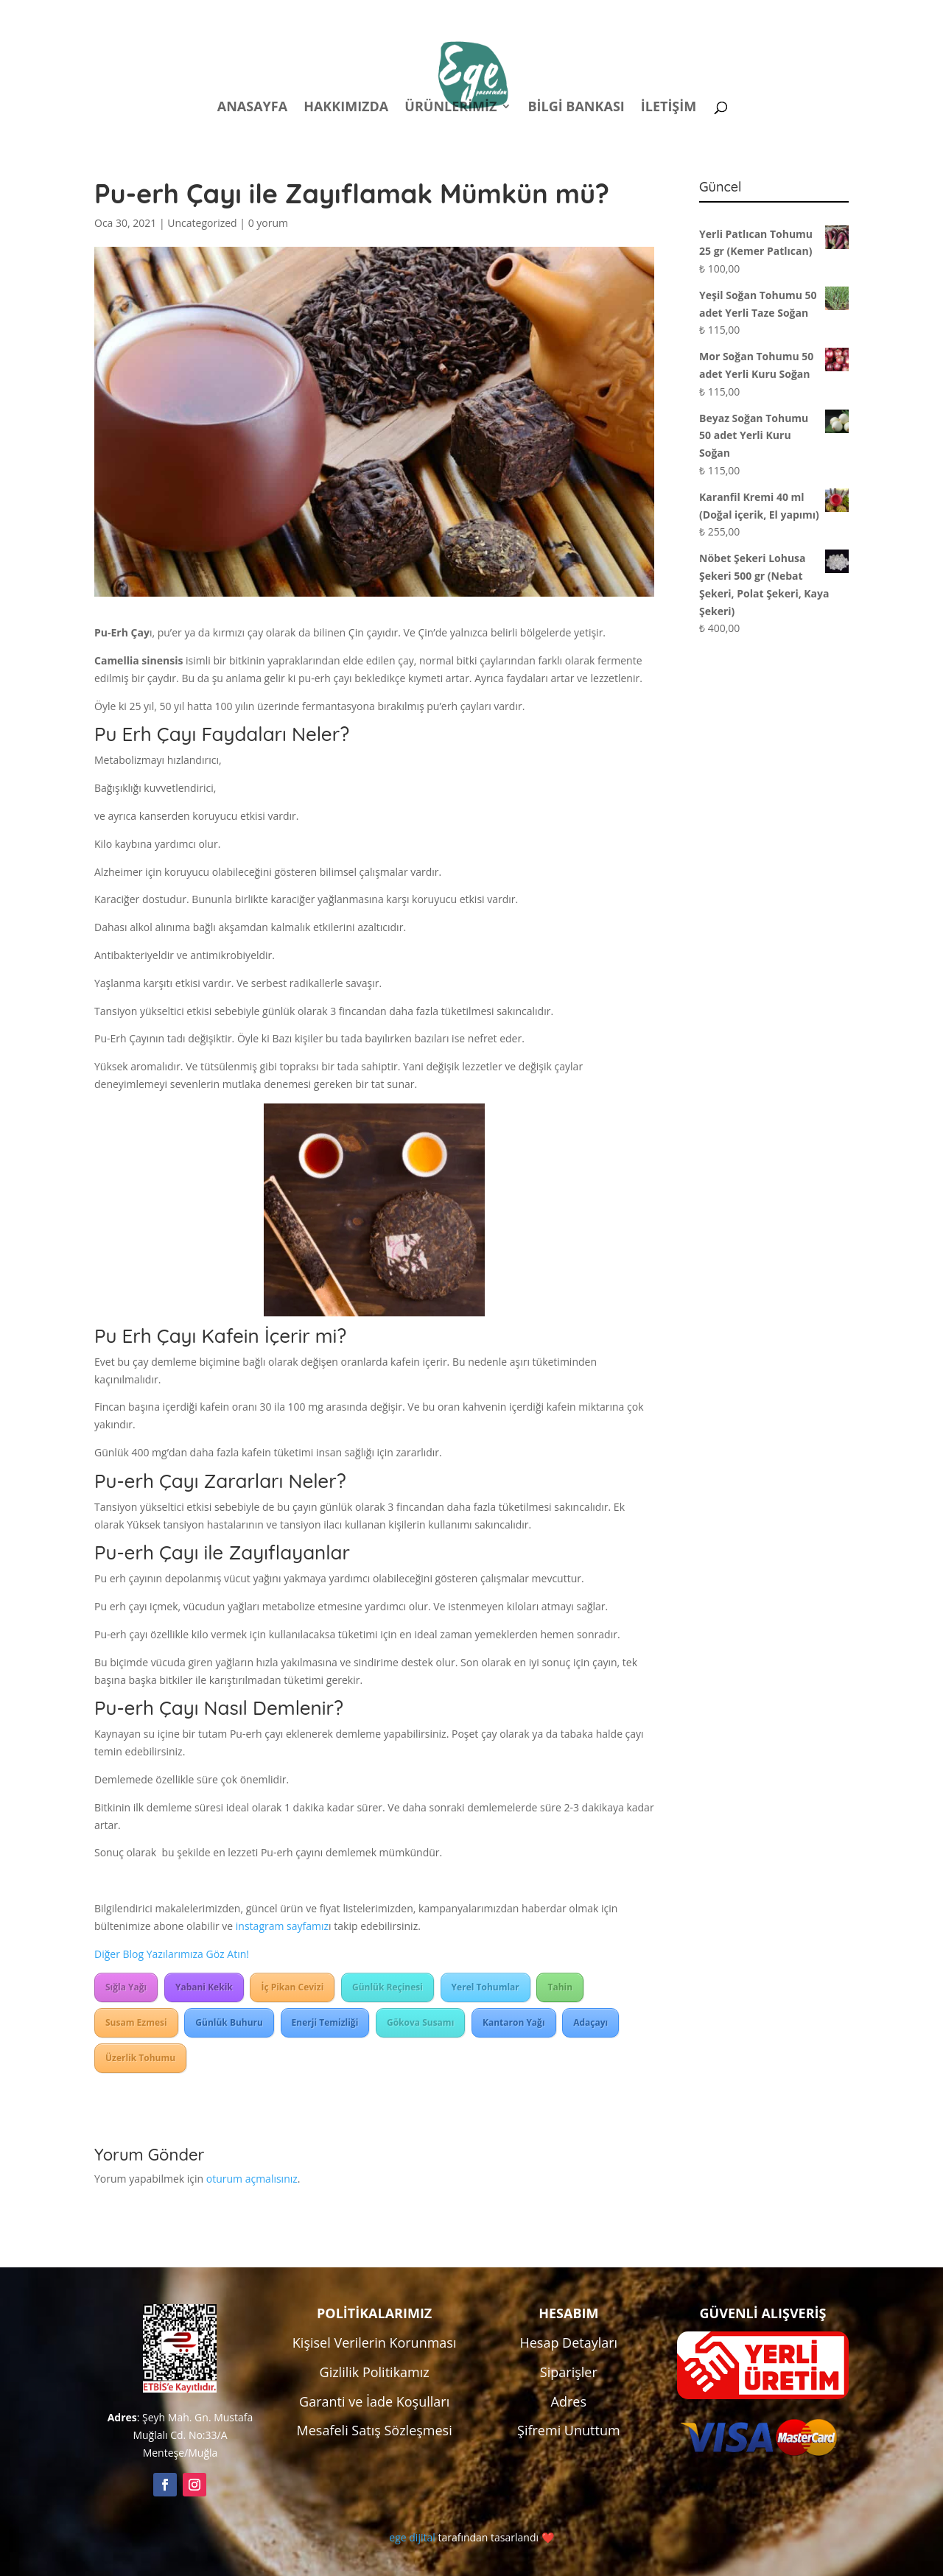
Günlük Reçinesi (387, 1987)
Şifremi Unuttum (568, 2430)
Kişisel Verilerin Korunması (374, 2342)
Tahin (559, 1987)
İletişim (668, 108)
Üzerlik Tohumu (140, 2058)
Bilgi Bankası (575, 108)
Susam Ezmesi (136, 2022)
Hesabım (656, 13)
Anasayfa (252, 108)
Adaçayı (590, 2022)
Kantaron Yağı (514, 2022)
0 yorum (268, 223)
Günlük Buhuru (229, 2022)
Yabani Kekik (204, 1987)
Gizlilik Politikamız (375, 2372)
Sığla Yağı (126, 1987)
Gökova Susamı (420, 2022)
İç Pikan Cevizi (292, 1987)
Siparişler (568, 2372)
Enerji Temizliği (325, 2022)
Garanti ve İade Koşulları (374, 2401)
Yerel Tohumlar (485, 1987)
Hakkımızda (346, 108)
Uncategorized (201, 223)
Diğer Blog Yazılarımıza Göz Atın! (171, 1954)
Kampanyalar (745, 13)
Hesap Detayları (568, 2342)
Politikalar (574, 13)
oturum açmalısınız (252, 2179)
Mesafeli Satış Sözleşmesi (374, 2430)
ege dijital (412, 2537)
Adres (568, 2401)
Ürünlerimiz (450, 108)
